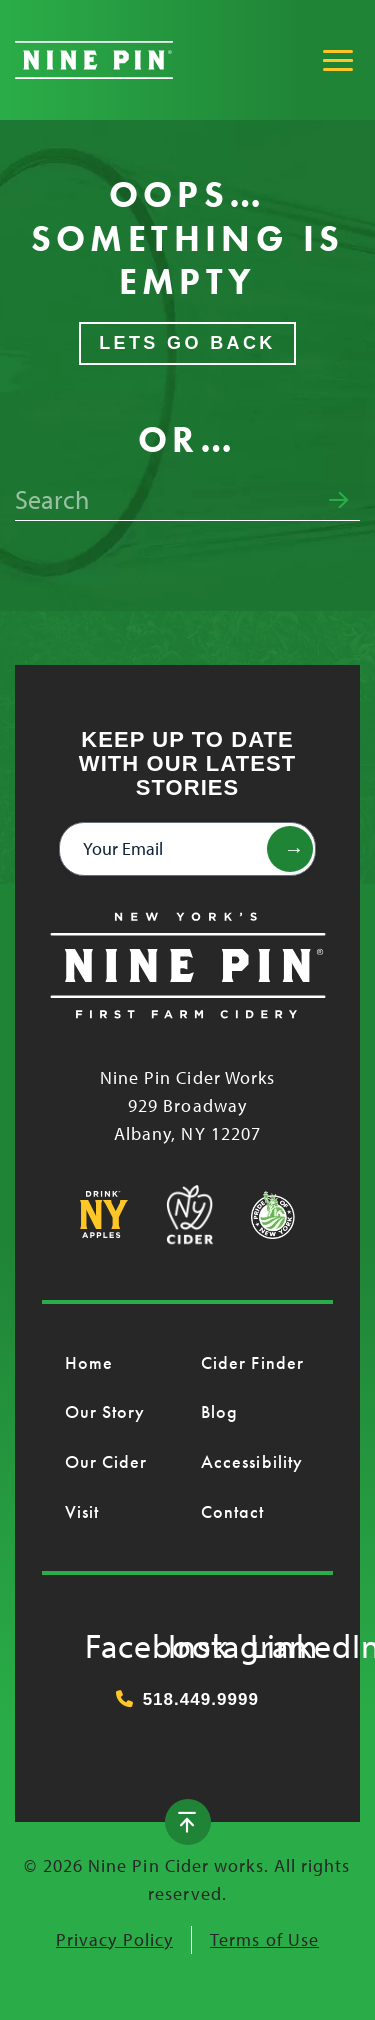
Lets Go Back (187, 343)
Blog (219, 1411)
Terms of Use (264, 1939)
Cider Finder (252, 1362)
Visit (82, 1511)
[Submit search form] (338, 501)
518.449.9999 (187, 1699)
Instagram (188, 1641)
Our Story (105, 1411)
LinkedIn (270, 1641)
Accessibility (252, 1461)
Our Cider (106, 1461)
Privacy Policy (114, 1939)
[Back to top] (188, 1822)
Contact (233, 1511)
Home (89, 1362)
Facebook (105, 1641)
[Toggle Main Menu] (338, 60)
